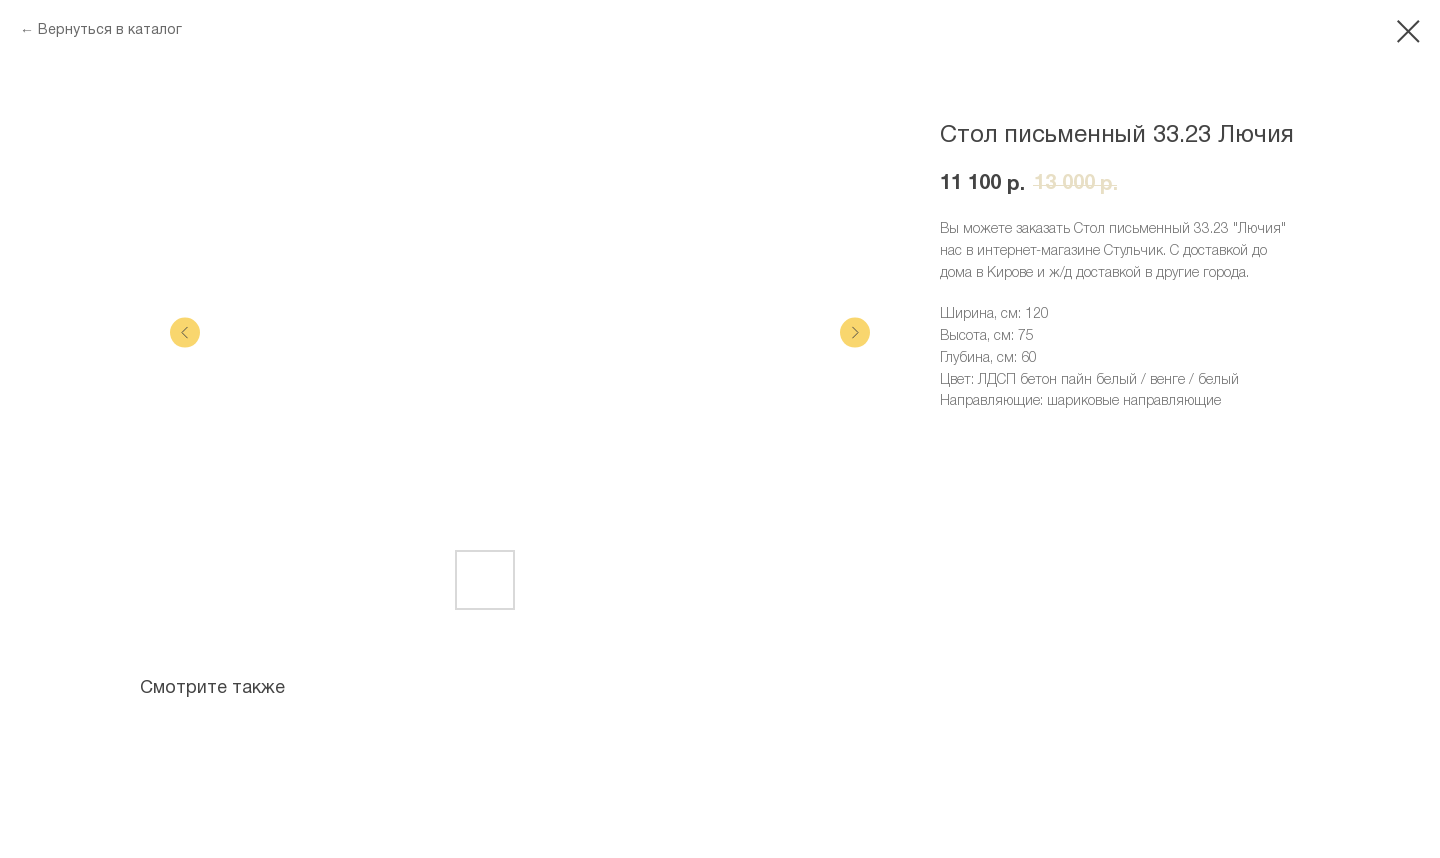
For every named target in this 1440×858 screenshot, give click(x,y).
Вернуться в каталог (110, 30)
